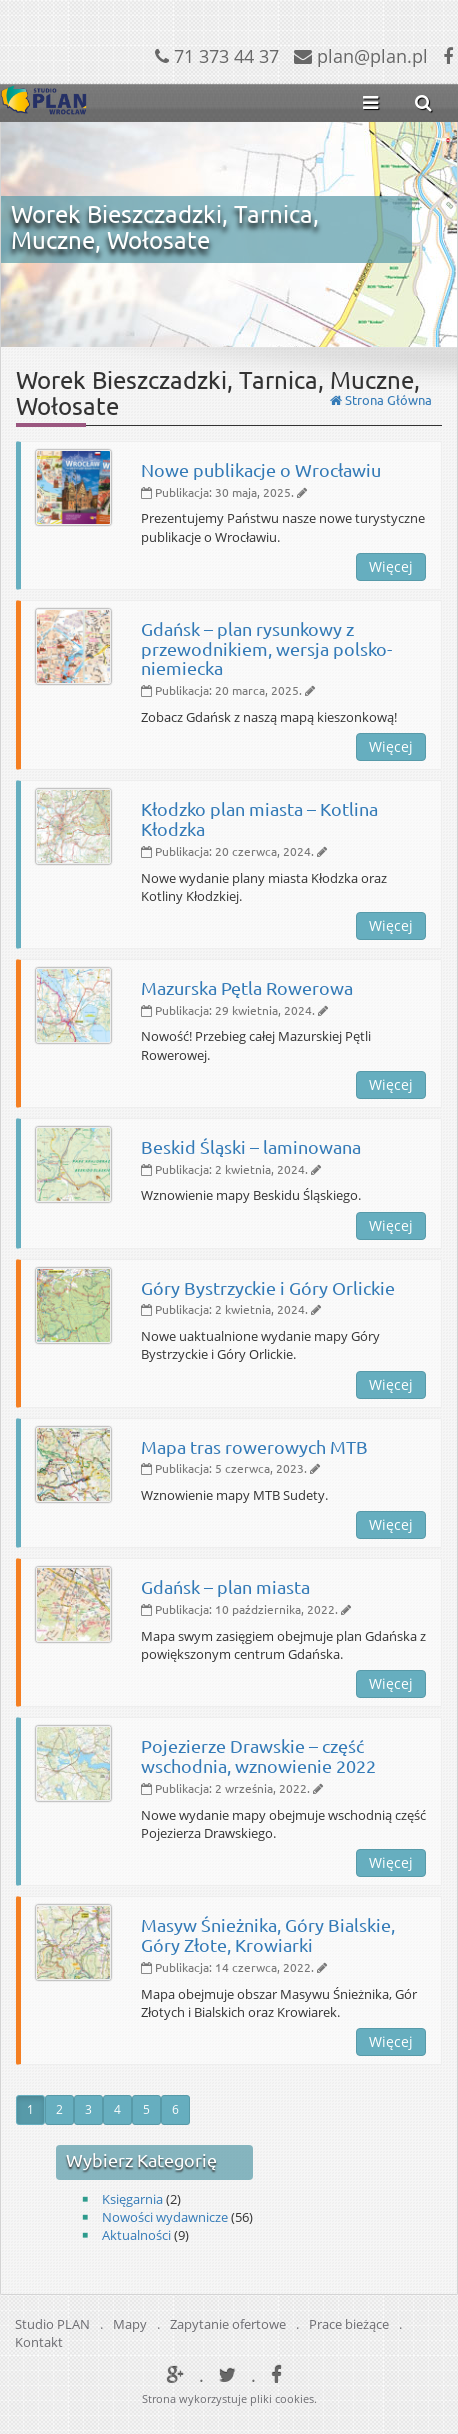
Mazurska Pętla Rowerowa (247, 987)
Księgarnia (132, 2199)
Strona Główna (381, 399)
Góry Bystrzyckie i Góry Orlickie (268, 1287)
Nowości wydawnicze (165, 2217)
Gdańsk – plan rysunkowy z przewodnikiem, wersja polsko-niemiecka (266, 648)
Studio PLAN (52, 2324)
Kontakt (39, 2342)
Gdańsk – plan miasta (225, 1586)
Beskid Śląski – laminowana (251, 1146)
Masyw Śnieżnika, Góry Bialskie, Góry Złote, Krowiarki (268, 1934)
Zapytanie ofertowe (228, 2324)
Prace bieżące (349, 2324)
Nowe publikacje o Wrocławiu (261, 469)
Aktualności (136, 2235)
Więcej (391, 566)
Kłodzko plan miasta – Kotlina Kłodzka (259, 818)
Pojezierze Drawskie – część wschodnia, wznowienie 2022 (258, 1755)
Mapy (130, 2324)
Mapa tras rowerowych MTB (254, 1446)
